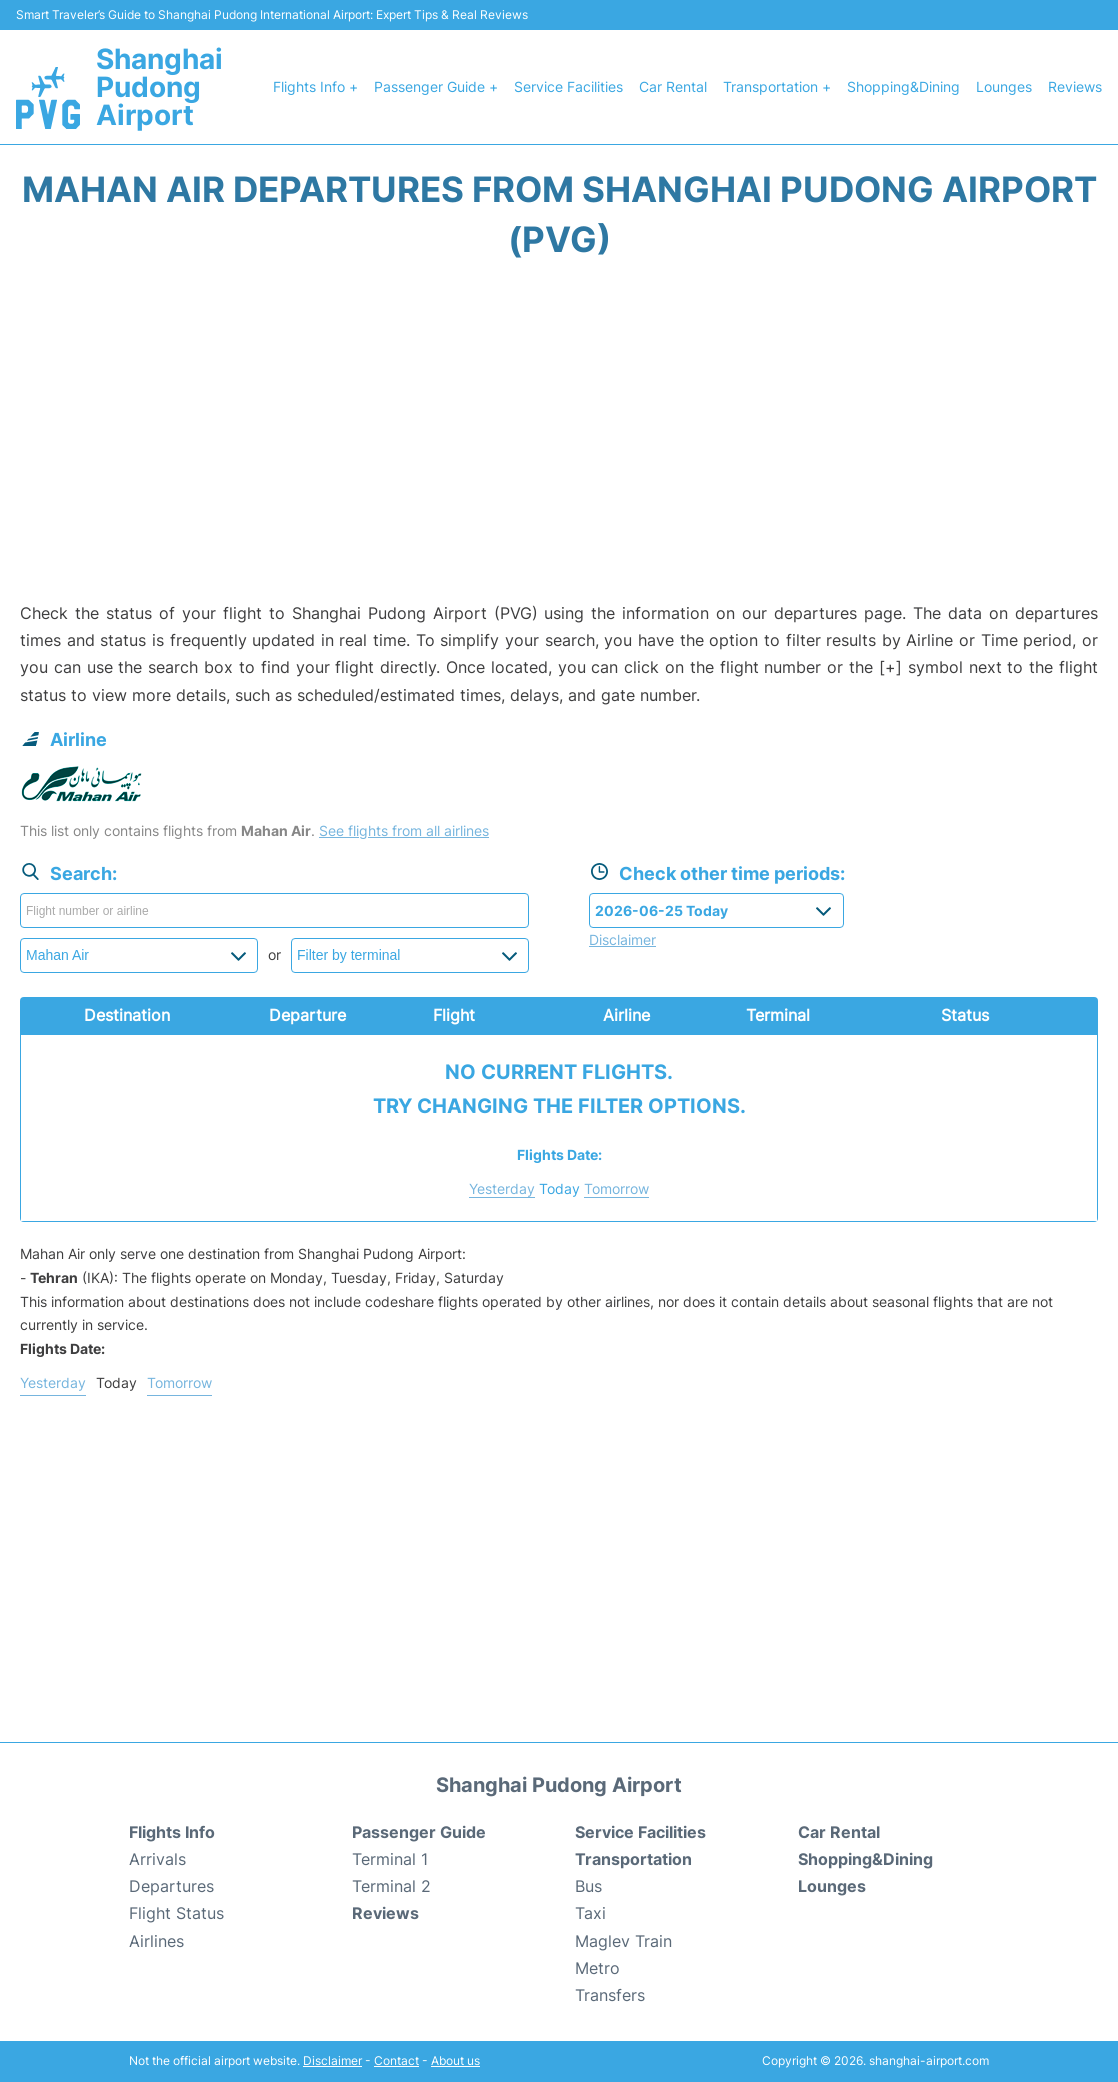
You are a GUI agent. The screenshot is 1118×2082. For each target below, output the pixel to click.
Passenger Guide (419, 1832)
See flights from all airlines (404, 830)
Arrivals (157, 1859)
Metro (597, 1968)
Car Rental (673, 86)
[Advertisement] (559, 440)
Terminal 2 (391, 1886)
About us (455, 2060)
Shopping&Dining (903, 86)
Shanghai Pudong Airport (159, 87)
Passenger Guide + (436, 86)
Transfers (610, 1995)
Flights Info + (315, 86)
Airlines (156, 1941)
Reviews (1075, 86)
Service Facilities (568, 86)
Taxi (590, 1913)
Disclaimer (332, 2060)
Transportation (633, 1859)
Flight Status (176, 1913)
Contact (396, 2060)
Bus (588, 1886)
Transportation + (777, 86)
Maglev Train (623, 1941)
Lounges (1004, 86)
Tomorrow (616, 1188)
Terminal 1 (390, 1859)
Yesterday (502, 1188)
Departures (171, 1886)
